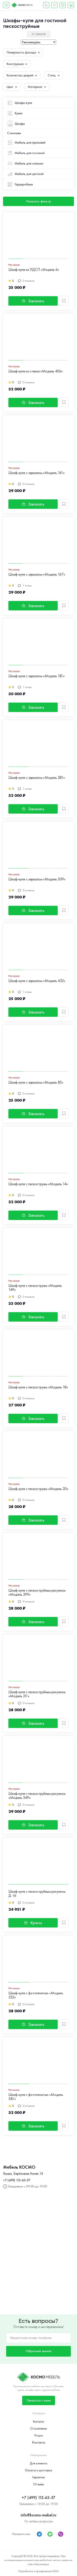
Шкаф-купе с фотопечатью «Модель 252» (35, 1995)
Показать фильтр (38, 201)
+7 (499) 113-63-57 (16, 2180)
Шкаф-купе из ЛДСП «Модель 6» (33, 270)
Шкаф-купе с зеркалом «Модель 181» (36, 676)
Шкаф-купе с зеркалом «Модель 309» (37, 879)
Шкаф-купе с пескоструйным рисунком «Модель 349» (37, 1795)
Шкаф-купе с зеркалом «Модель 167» (36, 574)
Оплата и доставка (38, 2470)
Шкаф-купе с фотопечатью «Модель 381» (35, 2097)
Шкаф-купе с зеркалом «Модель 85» (35, 1082)
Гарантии (38, 2477)
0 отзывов (26, 281)
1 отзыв (25, 585)
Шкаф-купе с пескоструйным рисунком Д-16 (37, 1893)
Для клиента (38, 2463)
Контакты (38, 2442)
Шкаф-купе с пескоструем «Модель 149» (35, 1287)
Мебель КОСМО (19, 2167)
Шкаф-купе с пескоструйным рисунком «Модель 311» (37, 1694)
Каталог (38, 2421)
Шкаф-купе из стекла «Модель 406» (35, 371)
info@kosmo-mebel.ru (38, 2515)
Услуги (38, 2435)
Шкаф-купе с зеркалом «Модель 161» (36, 473)
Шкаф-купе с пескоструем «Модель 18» (38, 1387)
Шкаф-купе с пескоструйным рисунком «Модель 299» (37, 1592)
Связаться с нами (38, 2400)
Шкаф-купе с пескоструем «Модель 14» (38, 1184)
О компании (38, 2428)
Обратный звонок (38, 2351)
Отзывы (38, 2484)
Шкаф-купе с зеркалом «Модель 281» (36, 778)
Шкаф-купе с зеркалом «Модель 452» (36, 981)
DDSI (56, 2571)
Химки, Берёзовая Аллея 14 (23, 2173)
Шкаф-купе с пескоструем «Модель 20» (38, 1489)
